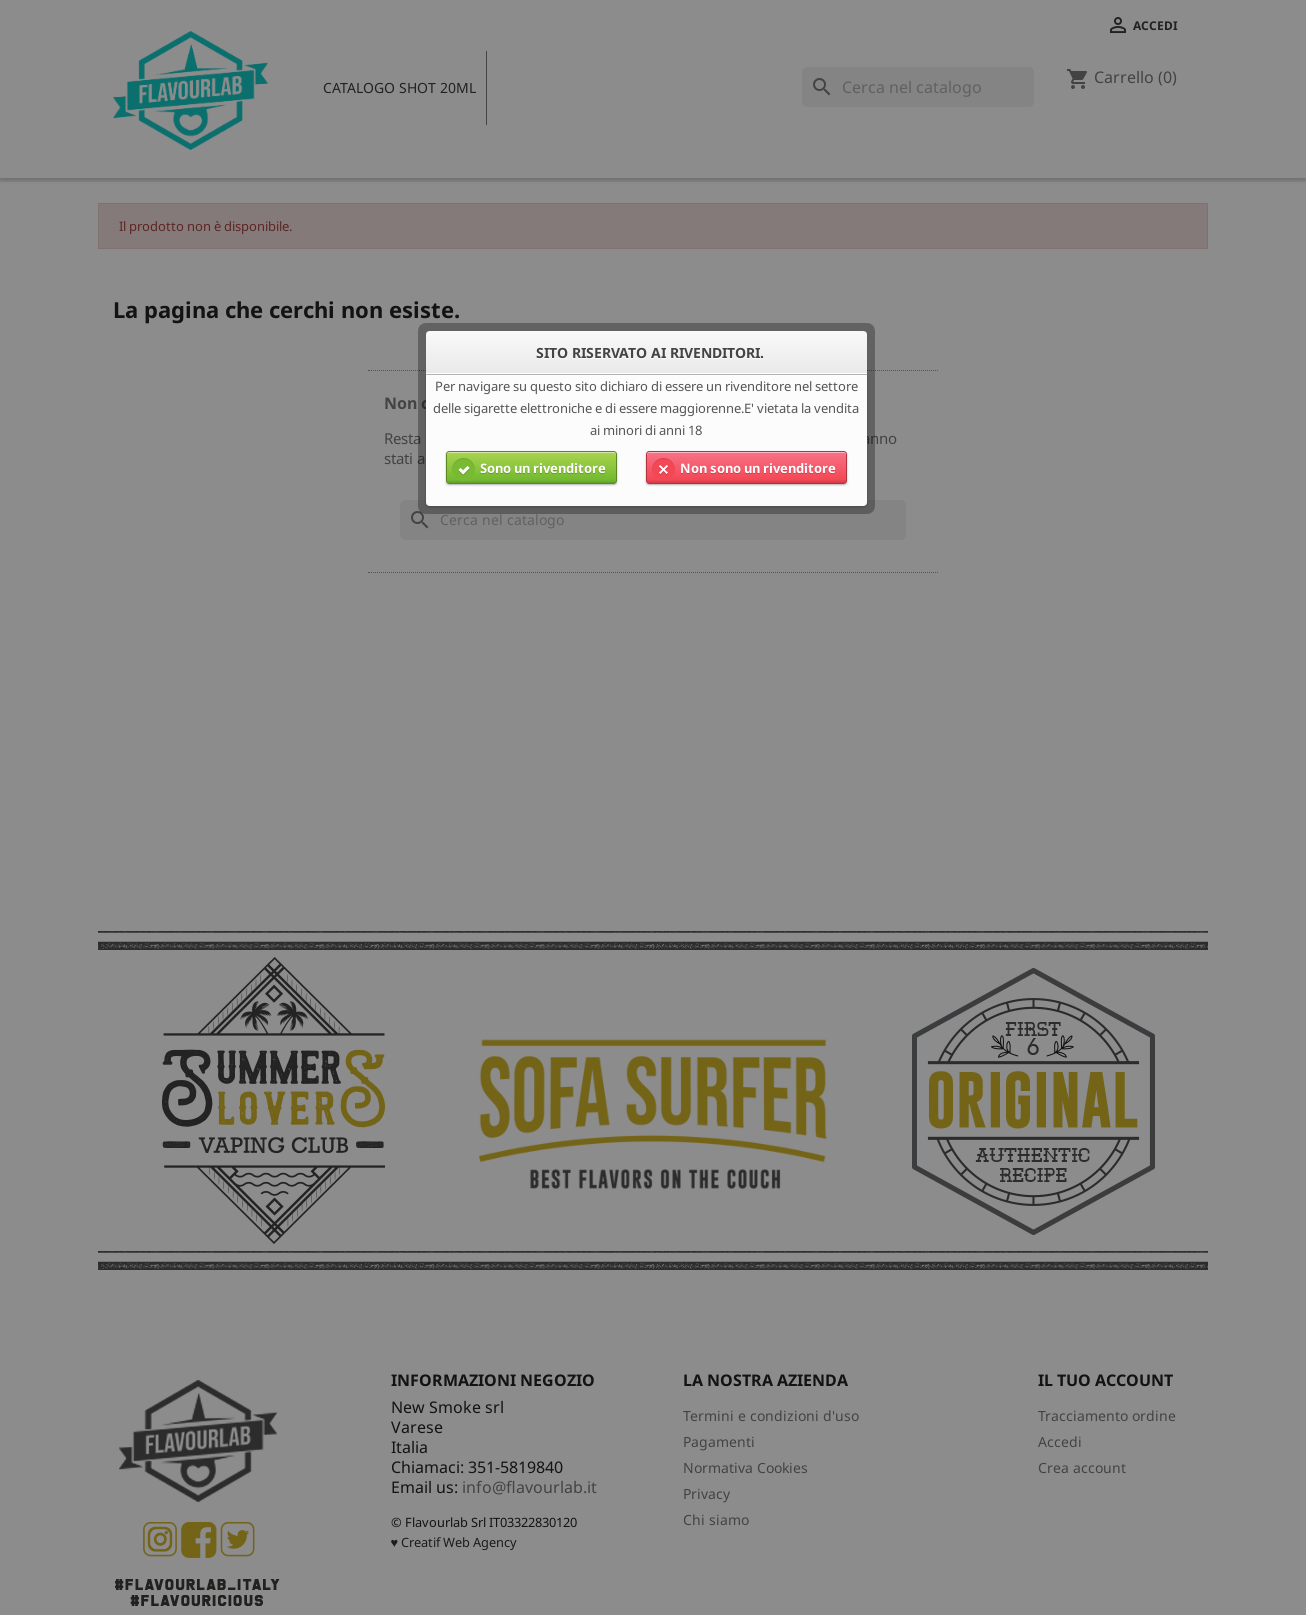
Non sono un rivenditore (741, 468)
